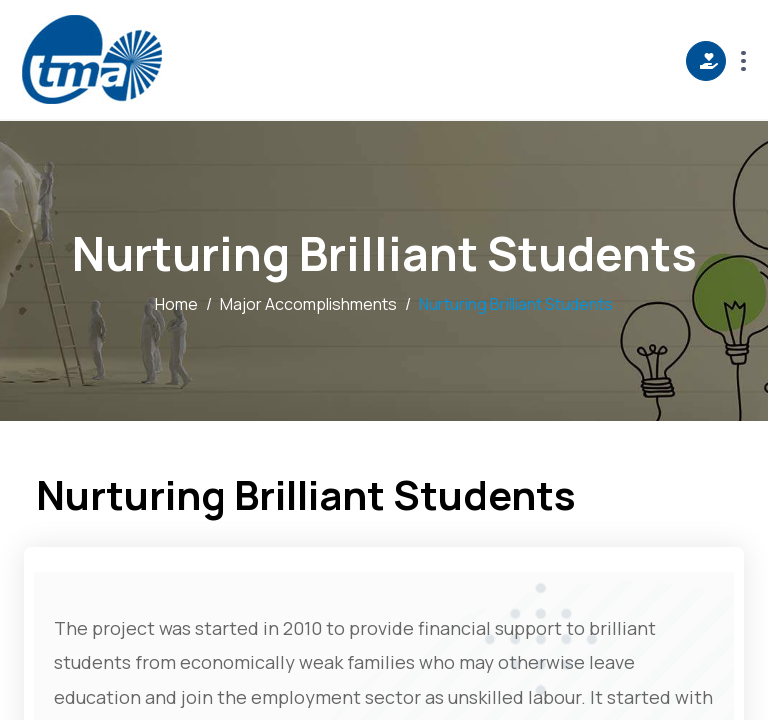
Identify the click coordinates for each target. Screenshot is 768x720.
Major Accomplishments (308, 304)
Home (176, 304)
